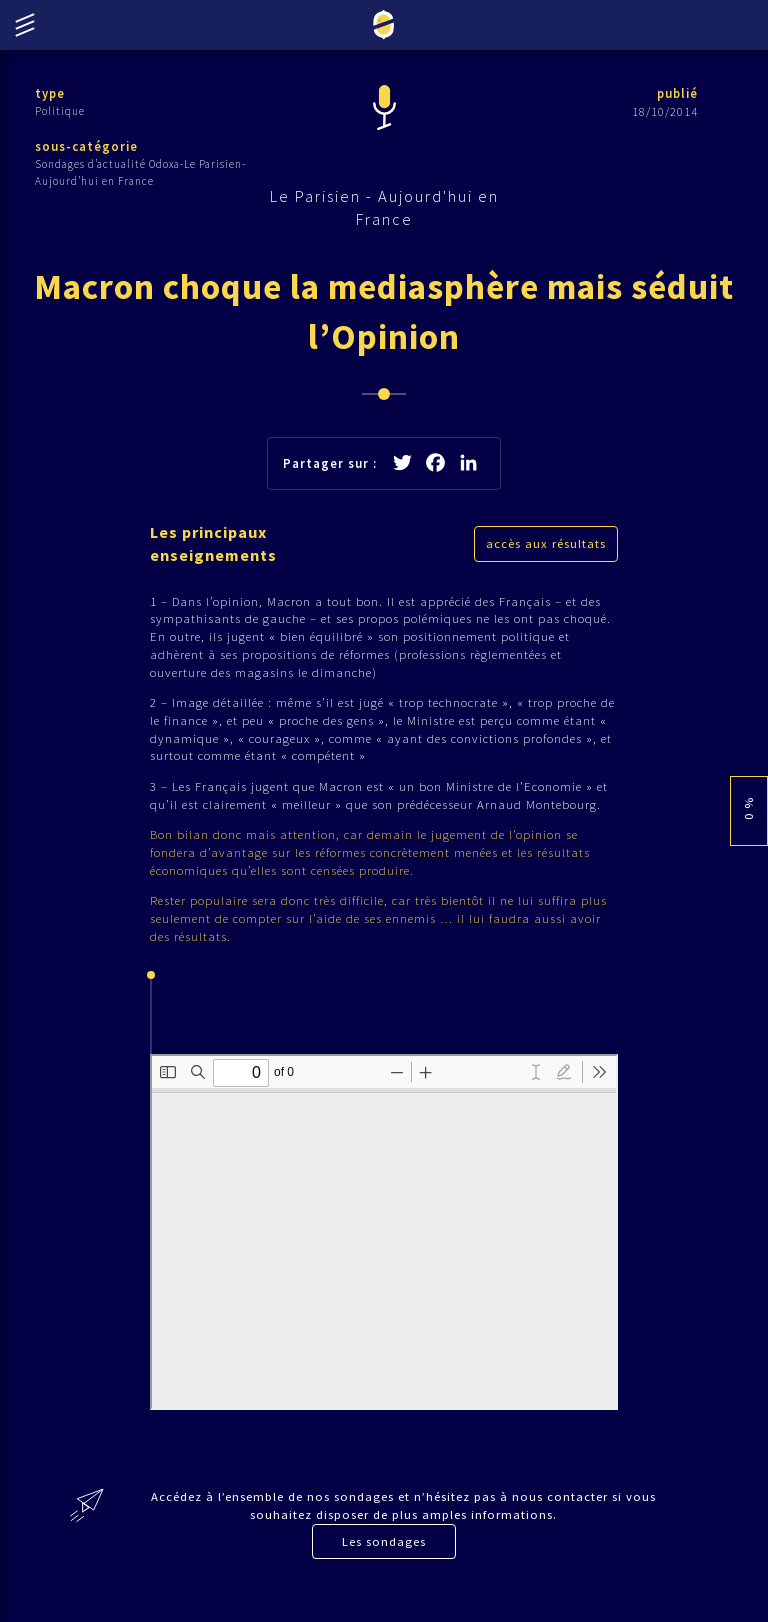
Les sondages (384, 1562)
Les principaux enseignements (216, 552)
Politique (60, 111)
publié (676, 93)
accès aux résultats (546, 551)
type (50, 93)
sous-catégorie (87, 147)
